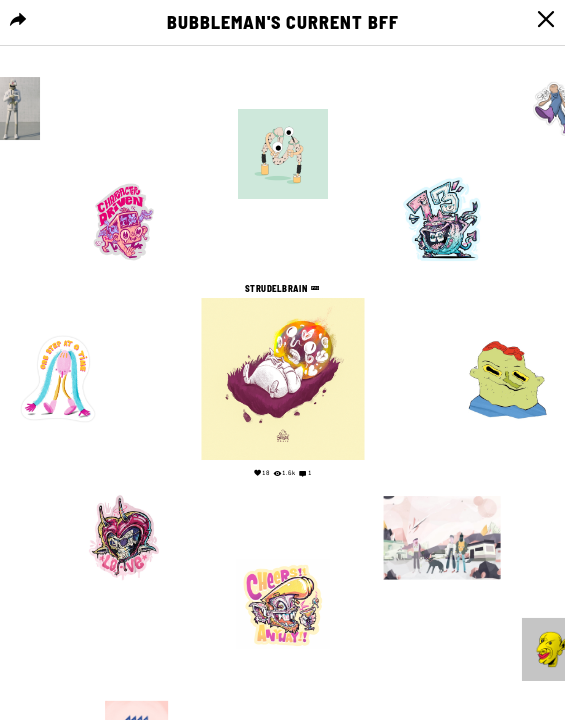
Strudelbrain (278, 288)
